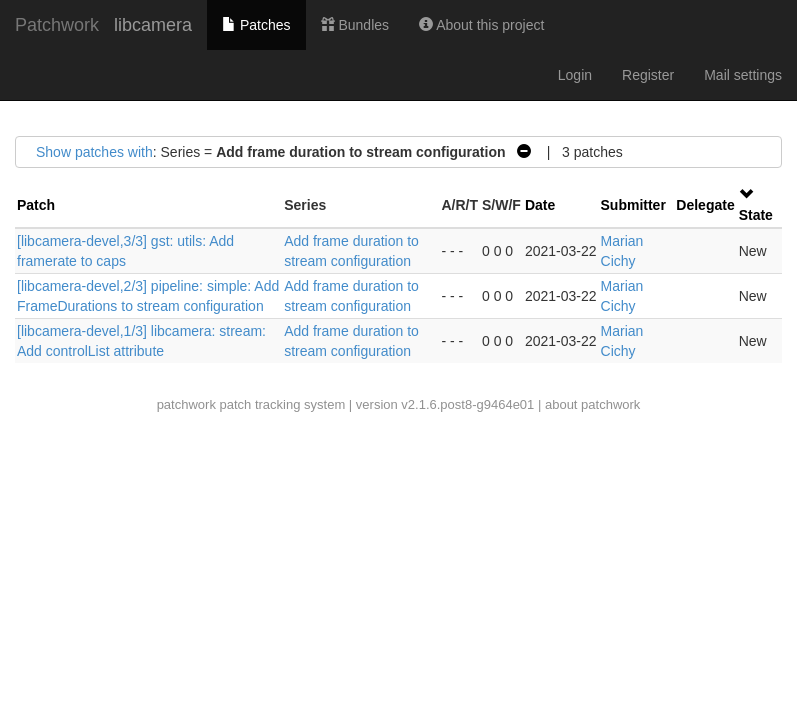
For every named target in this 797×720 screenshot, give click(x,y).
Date (540, 205)
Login (575, 75)
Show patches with (94, 152)
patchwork (186, 404)
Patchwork (57, 25)
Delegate (705, 205)
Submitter (633, 205)
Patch (36, 205)
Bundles (355, 25)
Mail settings (743, 75)
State (756, 215)
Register (648, 75)
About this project (481, 25)
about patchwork (592, 404)
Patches (256, 25)
